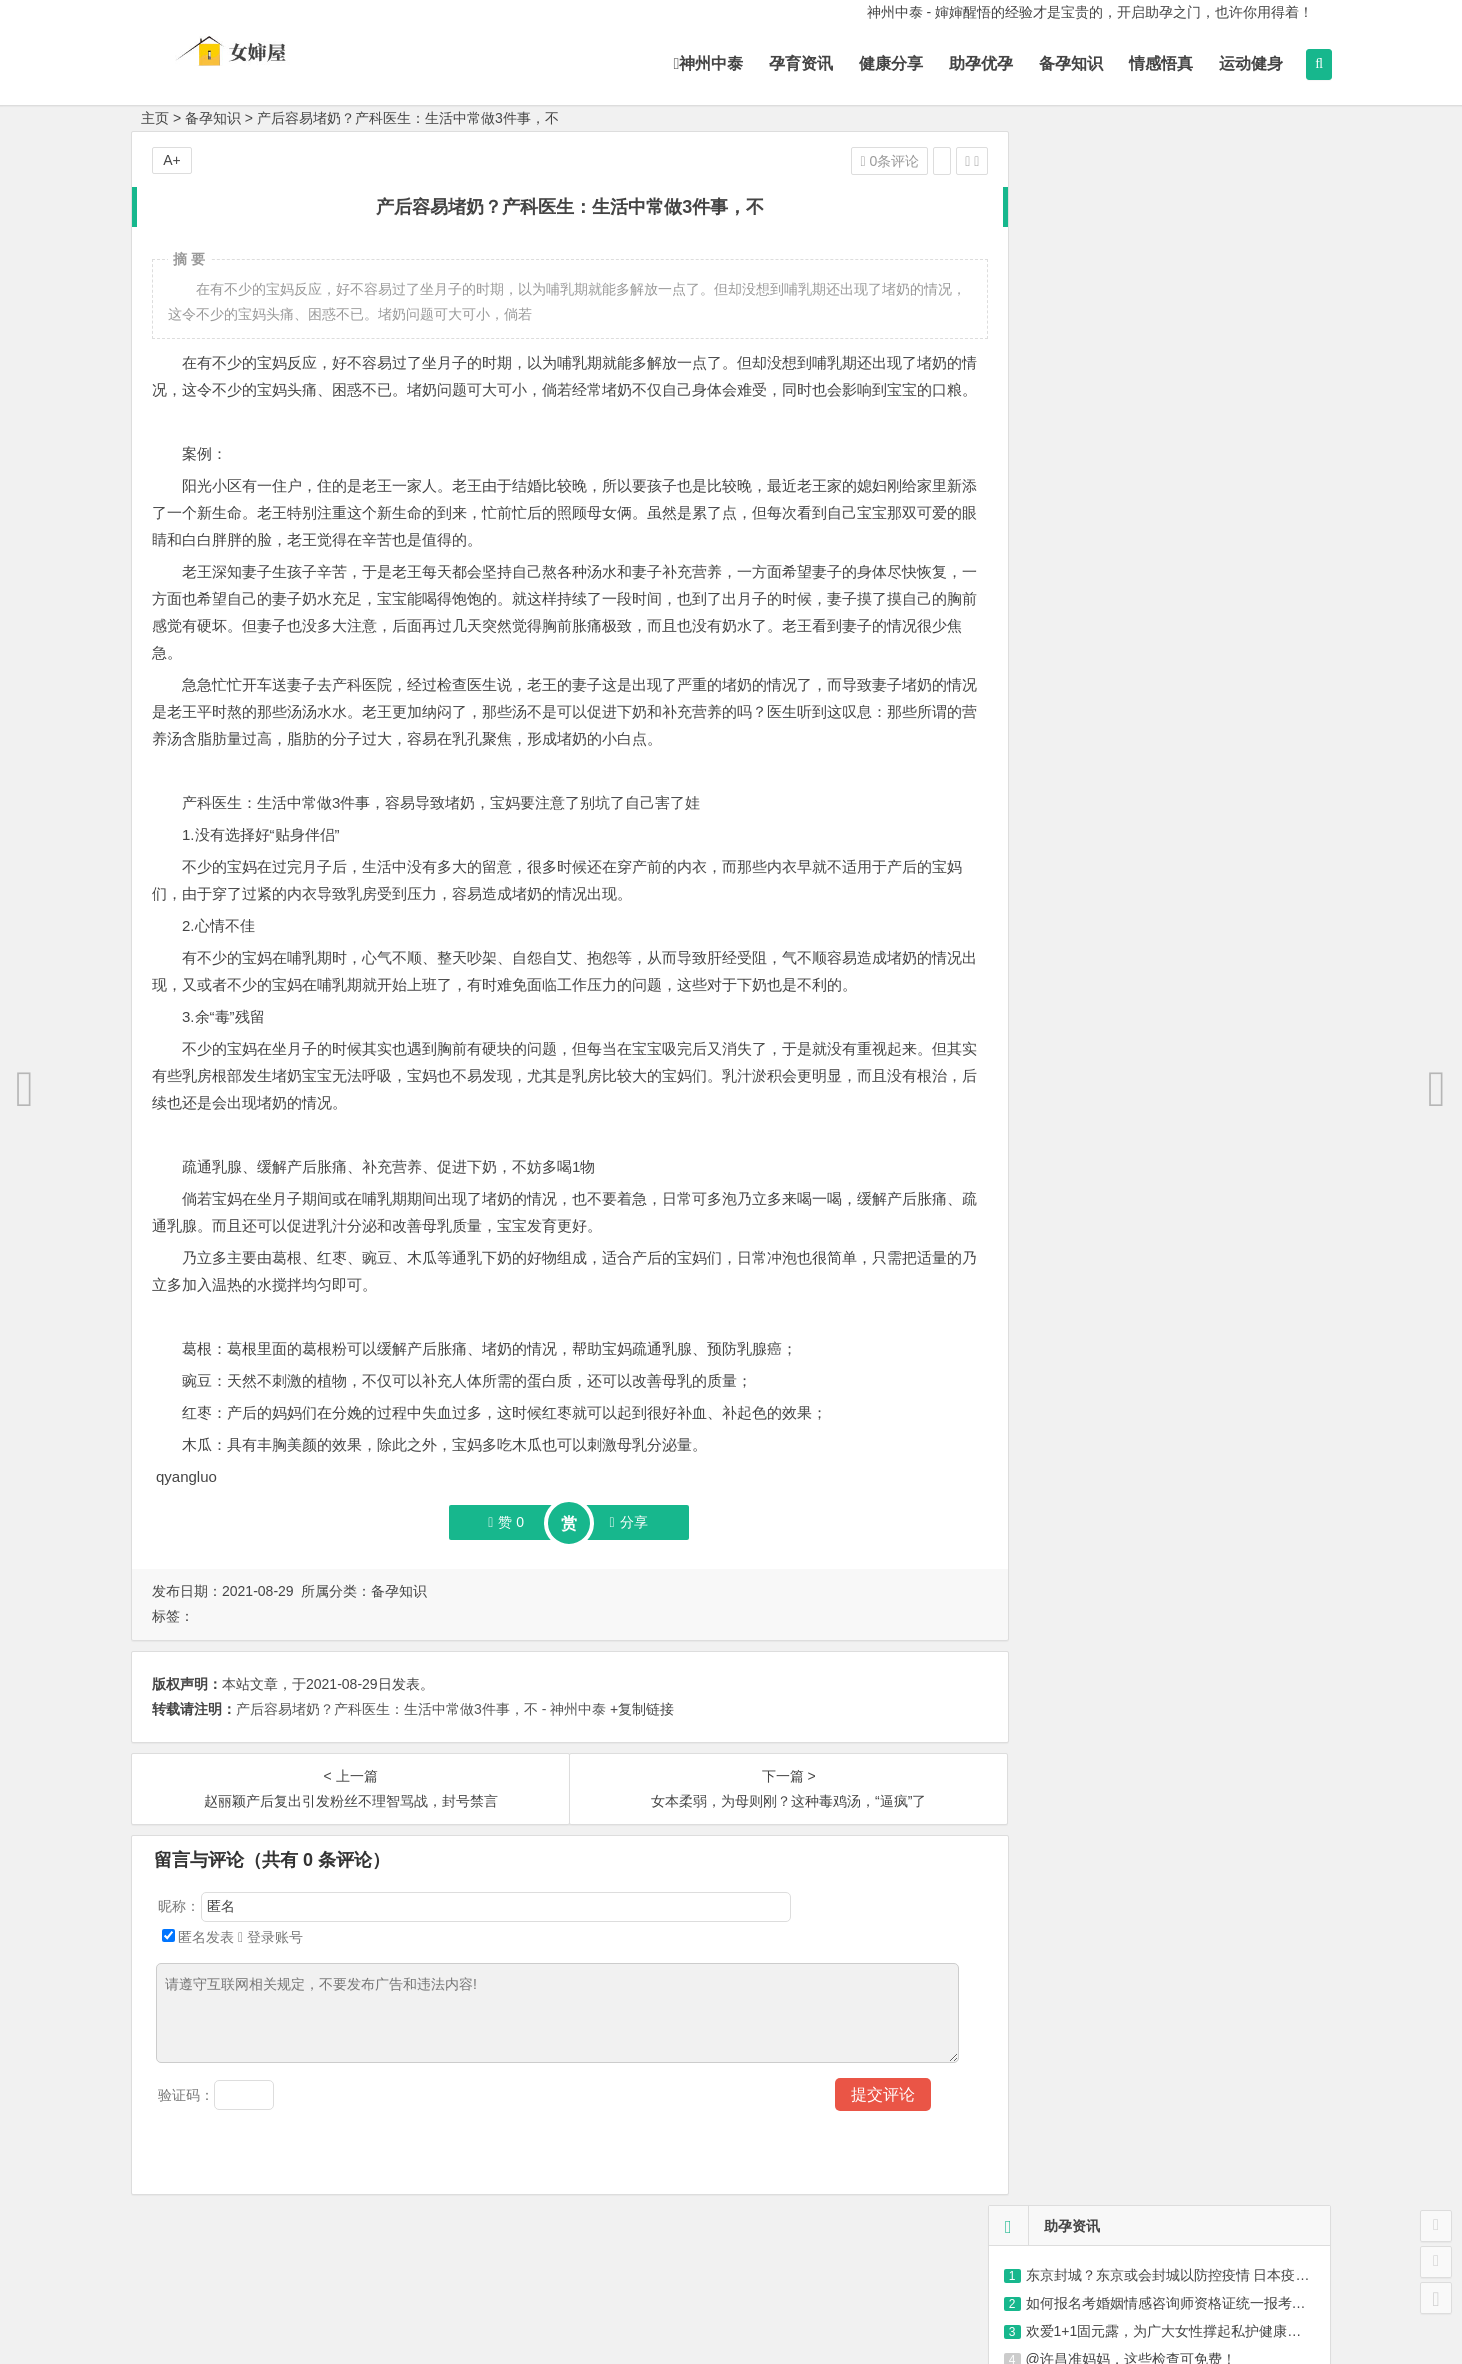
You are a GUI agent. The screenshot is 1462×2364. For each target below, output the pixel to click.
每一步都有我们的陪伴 (1074, 563)
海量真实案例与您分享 (1074, 647)
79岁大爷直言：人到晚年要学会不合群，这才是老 (1187, 1121)
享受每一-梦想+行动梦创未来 (1094, 871)
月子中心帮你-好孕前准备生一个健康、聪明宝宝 (1153, 759)
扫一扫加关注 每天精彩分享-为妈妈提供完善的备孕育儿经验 (1190, 731)
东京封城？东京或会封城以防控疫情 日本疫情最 (1175, 201)
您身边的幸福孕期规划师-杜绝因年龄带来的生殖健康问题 (1181, 815)
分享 (612, 1549)
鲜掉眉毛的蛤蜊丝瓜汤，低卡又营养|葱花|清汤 (1175, 1093)
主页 (155, 118)
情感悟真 (1150, 63)
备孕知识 (1060, 63)
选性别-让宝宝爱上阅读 (1076, 899)
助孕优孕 (970, 63)
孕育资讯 (790, 63)
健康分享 (880, 63)
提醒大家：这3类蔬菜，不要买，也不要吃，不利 (1183, 1065)
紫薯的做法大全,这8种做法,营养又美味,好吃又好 (1181, 1037)
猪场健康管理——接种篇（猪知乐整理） (1152, 341)
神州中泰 (697, 63)
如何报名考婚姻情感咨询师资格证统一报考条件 (1173, 229)
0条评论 (856, 161)
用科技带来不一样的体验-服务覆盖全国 (1125, 787)
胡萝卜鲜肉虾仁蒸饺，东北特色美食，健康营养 (1179, 1233)
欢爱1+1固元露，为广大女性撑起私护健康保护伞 (1178, 257)
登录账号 (270, 1964)
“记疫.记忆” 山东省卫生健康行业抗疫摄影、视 (1167, 313)
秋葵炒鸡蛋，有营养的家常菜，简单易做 (1158, 1149)
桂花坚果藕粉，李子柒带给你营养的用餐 (1158, 1261)
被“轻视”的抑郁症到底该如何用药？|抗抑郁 (1158, 369)
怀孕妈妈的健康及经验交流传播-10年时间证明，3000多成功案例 (1204, 843)
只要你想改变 (1046, 591)
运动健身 (1240, 63)
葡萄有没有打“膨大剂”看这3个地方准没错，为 (1173, 1205)
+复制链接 (640, 1736)
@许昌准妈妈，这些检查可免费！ (1131, 285)
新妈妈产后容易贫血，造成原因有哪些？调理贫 (1179, 1177)
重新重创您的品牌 (1060, 619)
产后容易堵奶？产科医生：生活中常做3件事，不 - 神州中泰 (421, 1736)
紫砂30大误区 (1069, 397)
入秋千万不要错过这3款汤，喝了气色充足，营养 (1183, 1009)
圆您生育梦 (1039, 703)
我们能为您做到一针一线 (1081, 675)
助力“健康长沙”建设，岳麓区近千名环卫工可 (1169, 453)
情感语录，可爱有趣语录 (1103, 425)
